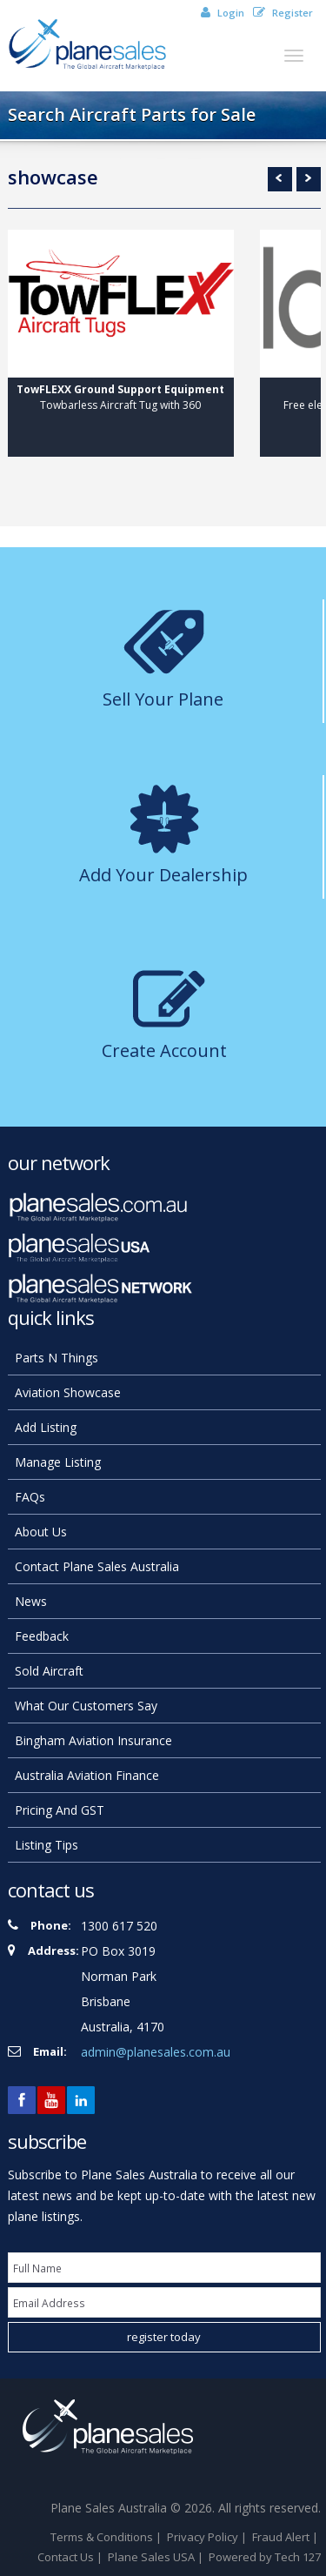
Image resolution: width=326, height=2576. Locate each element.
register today (164, 2337)
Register (283, 12)
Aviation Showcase (68, 1392)
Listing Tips (46, 1845)
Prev (280, 179)
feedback (42, 1636)
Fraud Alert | (286, 2537)
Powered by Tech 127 (265, 2557)
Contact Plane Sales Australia (97, 1566)
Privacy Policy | (208, 2537)
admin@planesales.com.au (155, 2052)
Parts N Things (56, 1357)
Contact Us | (71, 2557)
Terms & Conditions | (107, 2537)
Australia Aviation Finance (87, 1775)
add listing (46, 1427)
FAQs (30, 1497)
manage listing (58, 1462)
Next (308, 179)
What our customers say (86, 1705)
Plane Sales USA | (157, 2557)
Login (222, 12)
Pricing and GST (59, 1810)
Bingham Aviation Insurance (93, 1740)
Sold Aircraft (49, 1671)
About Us (41, 1531)
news (31, 1601)
